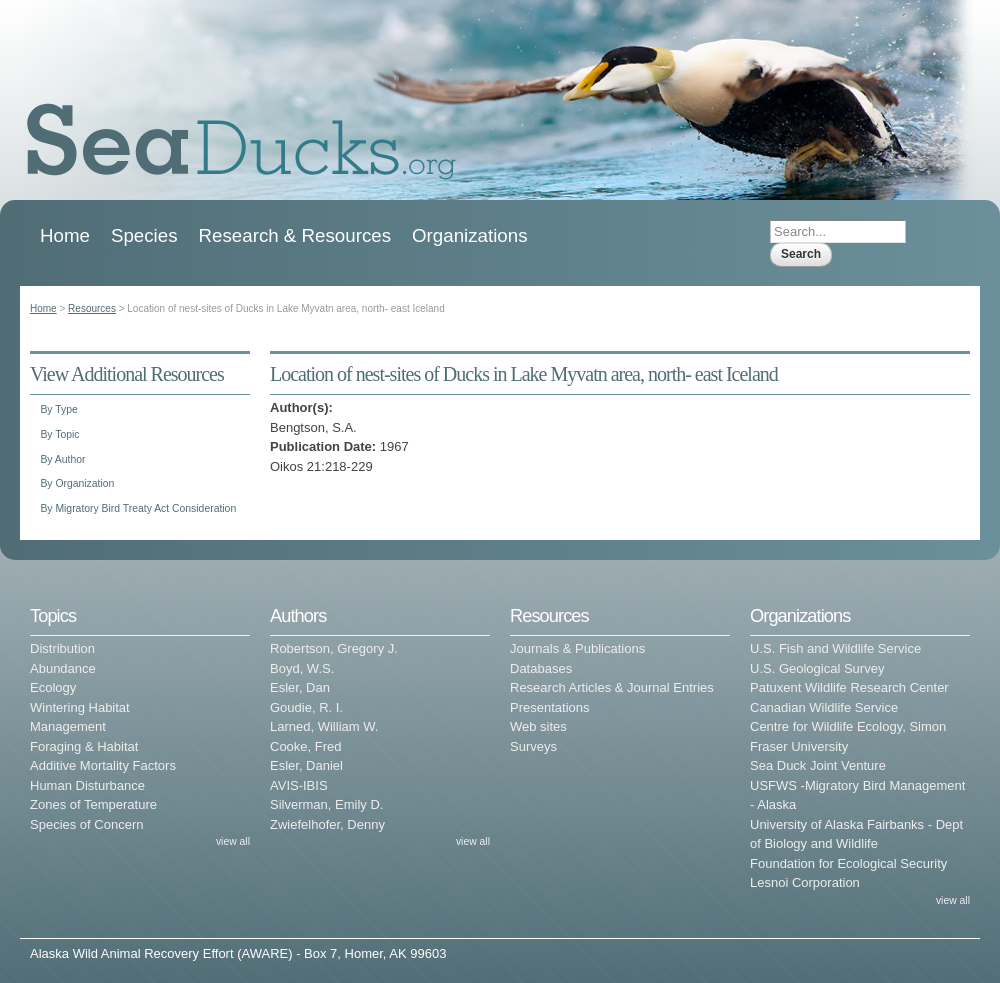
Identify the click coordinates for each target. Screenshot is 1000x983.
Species (144, 235)
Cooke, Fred (306, 746)
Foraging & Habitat (84, 746)
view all (233, 841)
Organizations (470, 235)
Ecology (53, 687)
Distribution (62, 648)
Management (68, 726)
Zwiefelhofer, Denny (327, 824)
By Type (58, 409)
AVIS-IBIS (299, 785)
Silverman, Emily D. (326, 804)
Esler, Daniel (306, 765)
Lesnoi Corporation (805, 882)
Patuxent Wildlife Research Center (849, 687)
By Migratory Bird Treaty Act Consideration (138, 508)
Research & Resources (295, 235)
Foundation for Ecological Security (848, 863)
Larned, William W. (324, 726)
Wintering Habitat (80, 707)
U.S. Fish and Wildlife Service (835, 648)
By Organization (77, 483)
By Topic (59, 434)
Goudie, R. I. (306, 707)
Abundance (63, 668)
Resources (92, 308)
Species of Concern (86, 824)
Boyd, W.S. (302, 668)
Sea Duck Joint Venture (818, 765)
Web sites (538, 726)
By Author (62, 459)
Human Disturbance (87, 785)
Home (65, 235)
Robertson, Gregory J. (334, 648)
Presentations (550, 707)
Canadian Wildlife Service (824, 707)
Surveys (533, 746)
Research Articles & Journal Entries (612, 687)
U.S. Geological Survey (817, 668)
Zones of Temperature (93, 804)
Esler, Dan (300, 687)
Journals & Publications (577, 648)
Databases (541, 668)
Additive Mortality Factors (103, 765)
